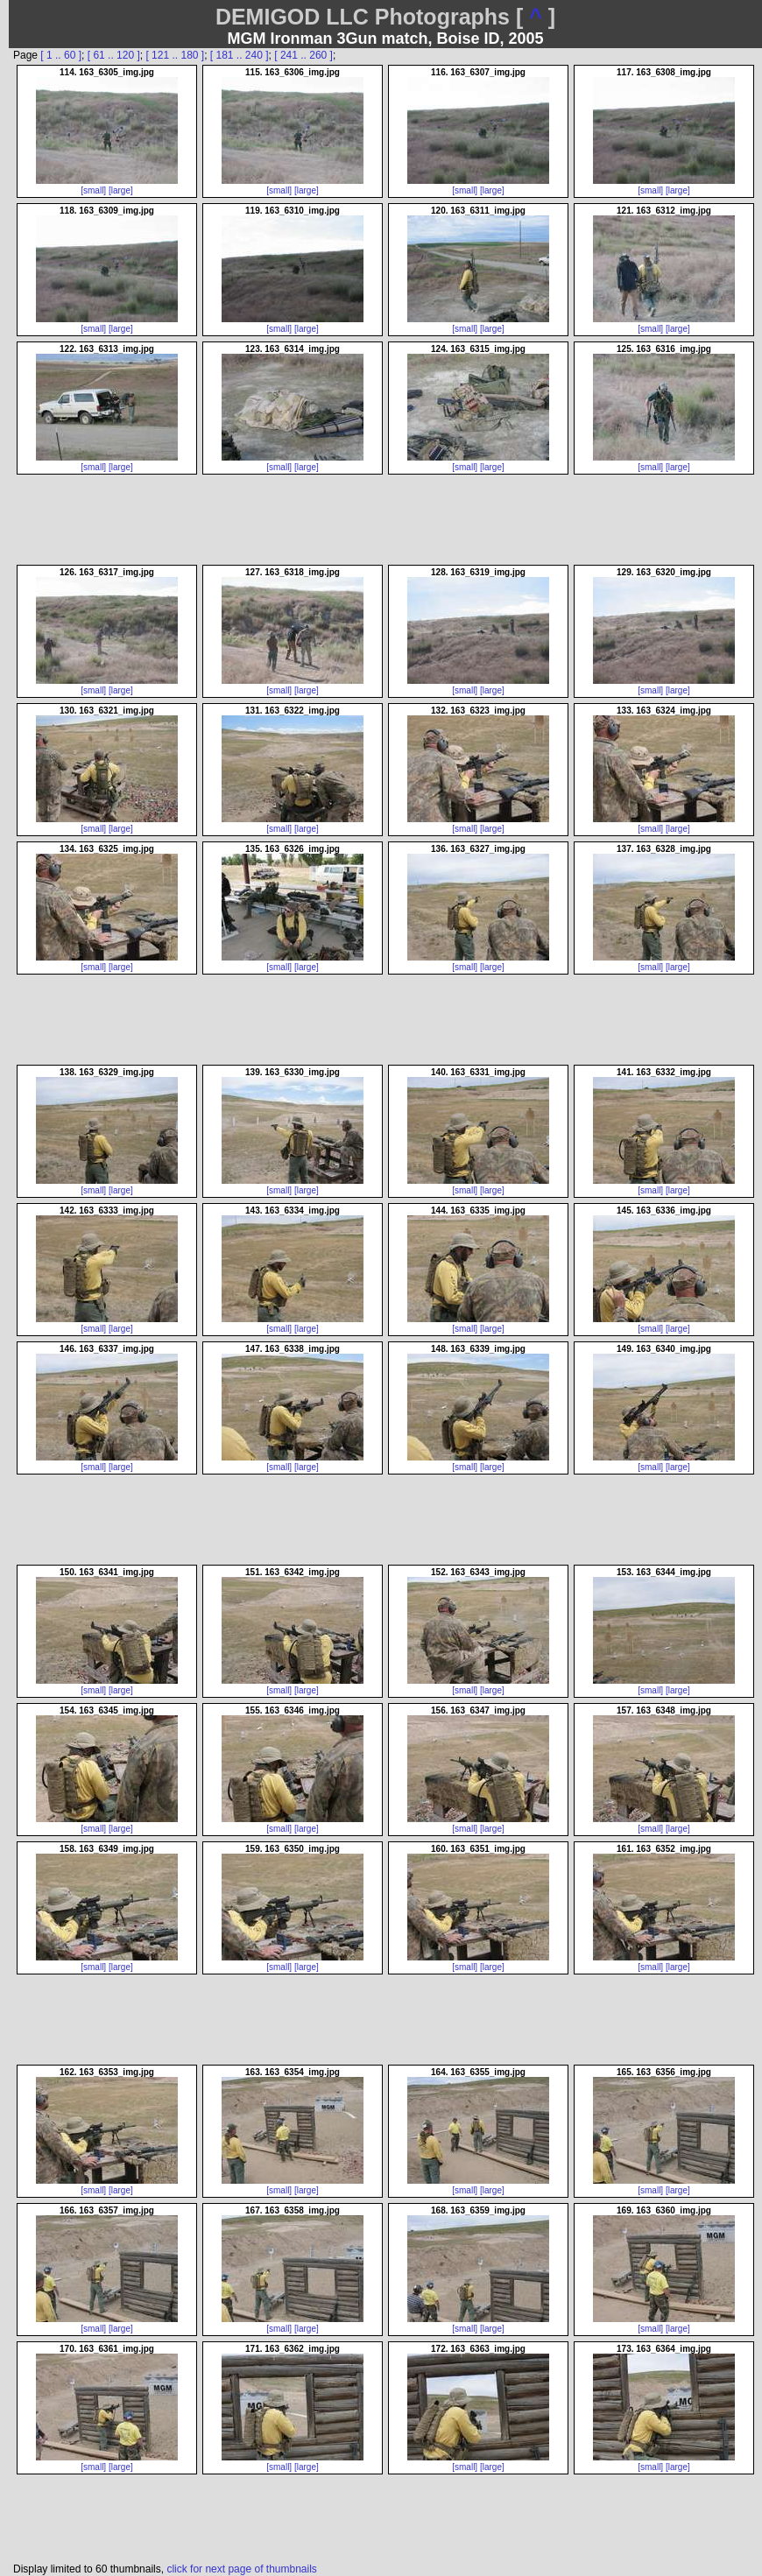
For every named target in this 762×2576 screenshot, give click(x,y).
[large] (121, 190)
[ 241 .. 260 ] (303, 55)
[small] (93, 190)
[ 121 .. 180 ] (174, 55)
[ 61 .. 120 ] (114, 55)
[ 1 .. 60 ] (60, 55)
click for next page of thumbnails (241, 2569)
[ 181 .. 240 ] (239, 55)
